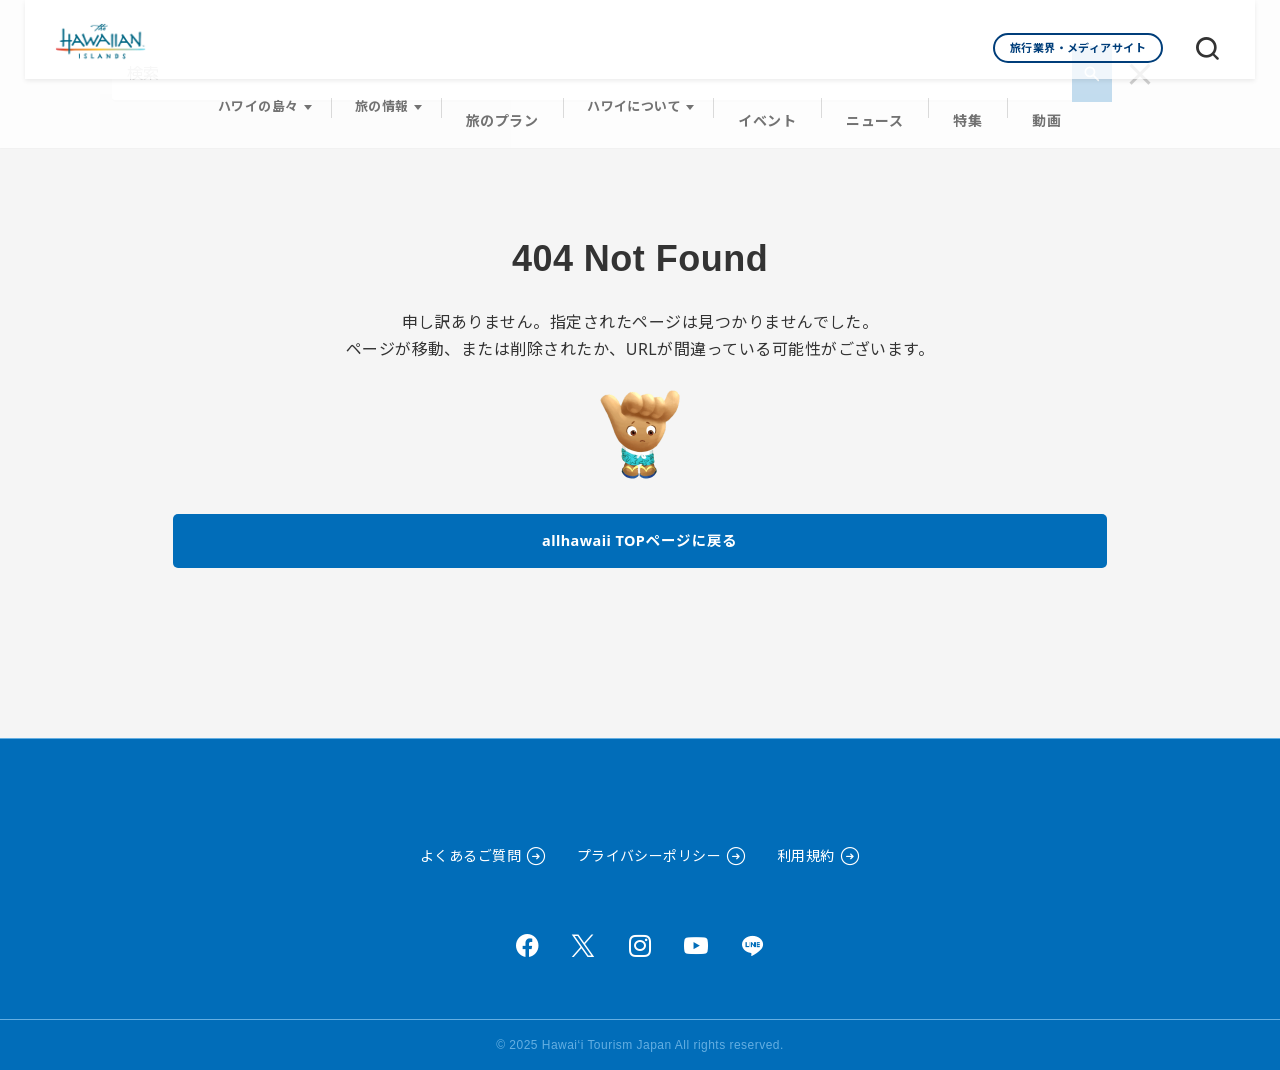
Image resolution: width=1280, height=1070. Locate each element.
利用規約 (806, 855)
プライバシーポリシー (649, 855)
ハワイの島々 (271, 101)
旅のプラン (511, 101)
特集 (960, 101)
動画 (1035, 101)
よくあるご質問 (470, 855)
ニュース (872, 101)
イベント (771, 101)
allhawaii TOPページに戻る (640, 524)
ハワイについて (641, 101)
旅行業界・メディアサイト (1078, 47)
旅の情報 (395, 101)
